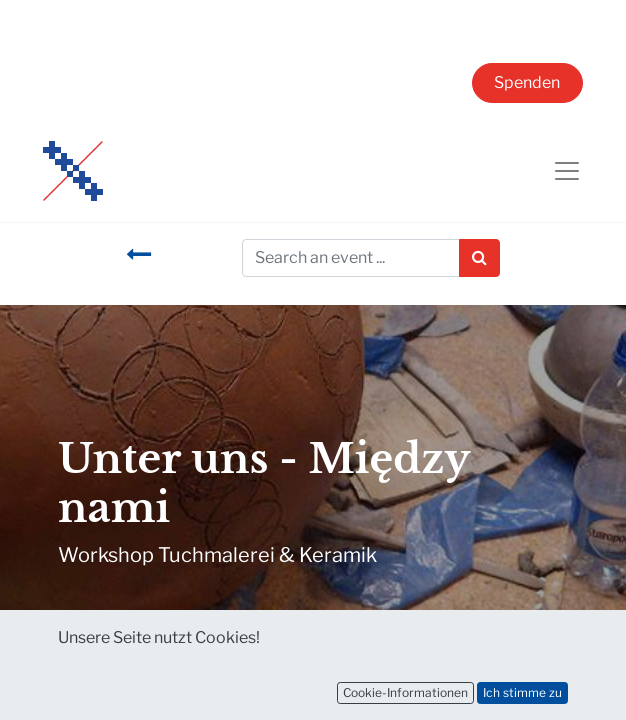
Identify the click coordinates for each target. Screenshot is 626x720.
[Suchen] (479, 258)
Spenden (527, 82)
